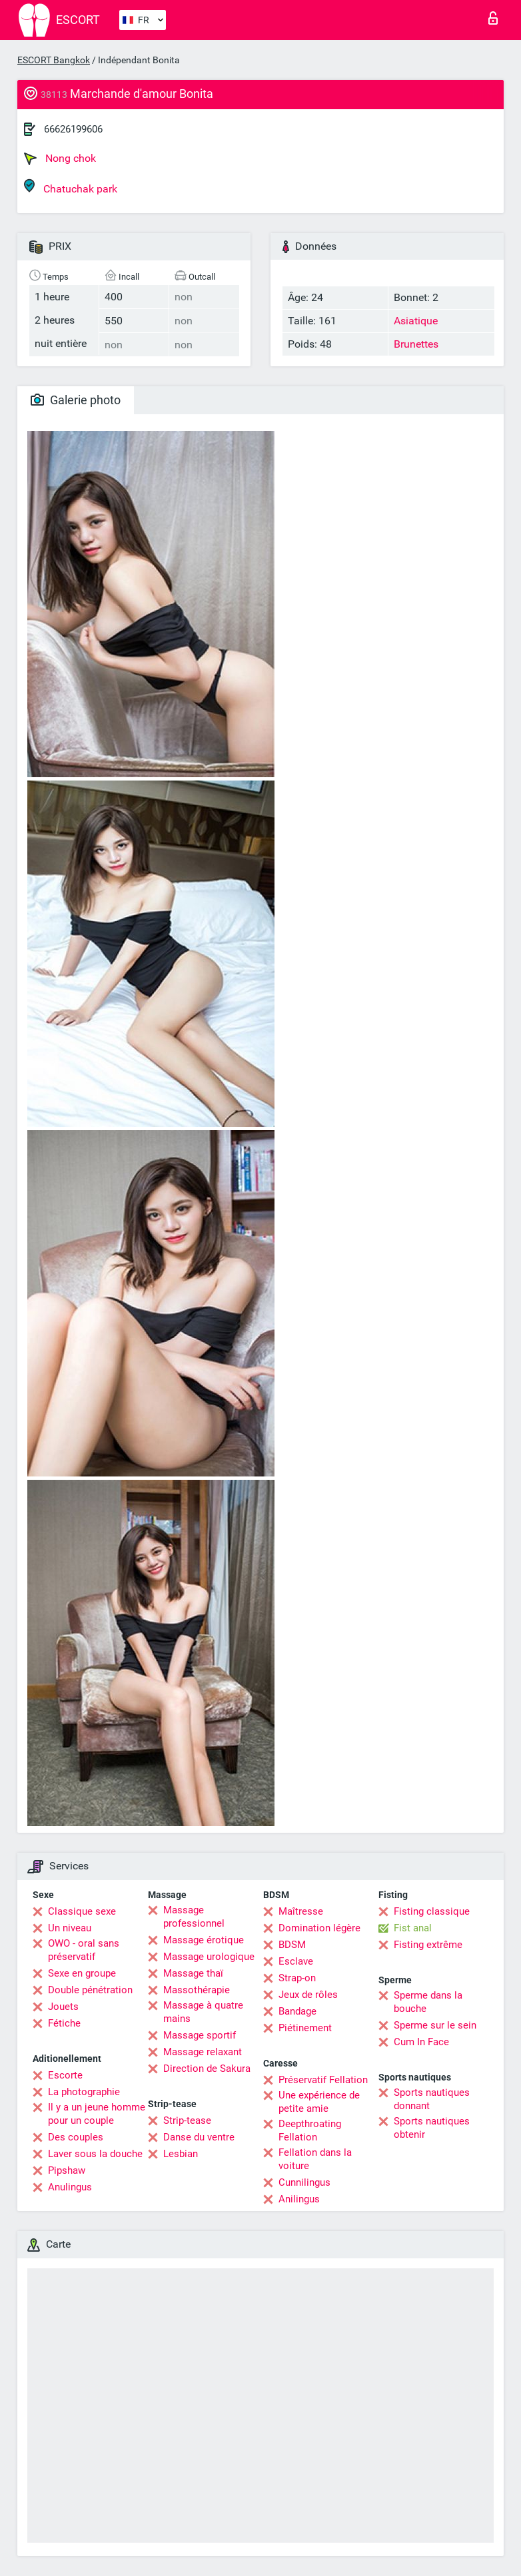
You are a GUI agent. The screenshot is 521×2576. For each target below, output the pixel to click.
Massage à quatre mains (203, 2012)
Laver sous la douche (95, 2154)
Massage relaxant (202, 2052)
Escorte (65, 2075)
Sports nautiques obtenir (432, 2127)
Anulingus (70, 2187)
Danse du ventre (199, 2137)
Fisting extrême (428, 1945)
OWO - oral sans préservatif (83, 1950)
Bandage (297, 2011)
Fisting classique (432, 1911)
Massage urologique (209, 1957)
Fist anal (413, 1928)
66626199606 (73, 129)
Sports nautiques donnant (432, 2099)
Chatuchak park (70, 186)
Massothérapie (196, 1990)
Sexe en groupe (82, 1973)
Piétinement (305, 2028)
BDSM (292, 1945)
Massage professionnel (194, 1916)
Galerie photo (76, 400)
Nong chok (60, 158)
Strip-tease (187, 2120)
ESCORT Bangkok (53, 60)
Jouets (63, 2007)
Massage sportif (199, 2035)
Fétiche (64, 2023)
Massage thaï (193, 1973)
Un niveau (69, 1928)
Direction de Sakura (207, 2069)
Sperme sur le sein (435, 2025)
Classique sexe (82, 1911)
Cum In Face (421, 2042)
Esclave (295, 1961)
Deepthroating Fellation (309, 2130)
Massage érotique (203, 1940)
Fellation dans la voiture (315, 2159)
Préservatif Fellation (323, 2080)
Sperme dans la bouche (428, 2002)
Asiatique (416, 320)
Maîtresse (300, 1911)
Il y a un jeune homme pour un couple (96, 2113)
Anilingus (299, 2199)
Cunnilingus (304, 2182)
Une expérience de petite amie (319, 2101)
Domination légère (319, 1928)
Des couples (75, 2137)
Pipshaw (66, 2170)
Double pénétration (90, 1990)
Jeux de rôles (308, 1995)
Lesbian (180, 2154)
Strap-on (297, 1978)
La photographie (84, 2092)
